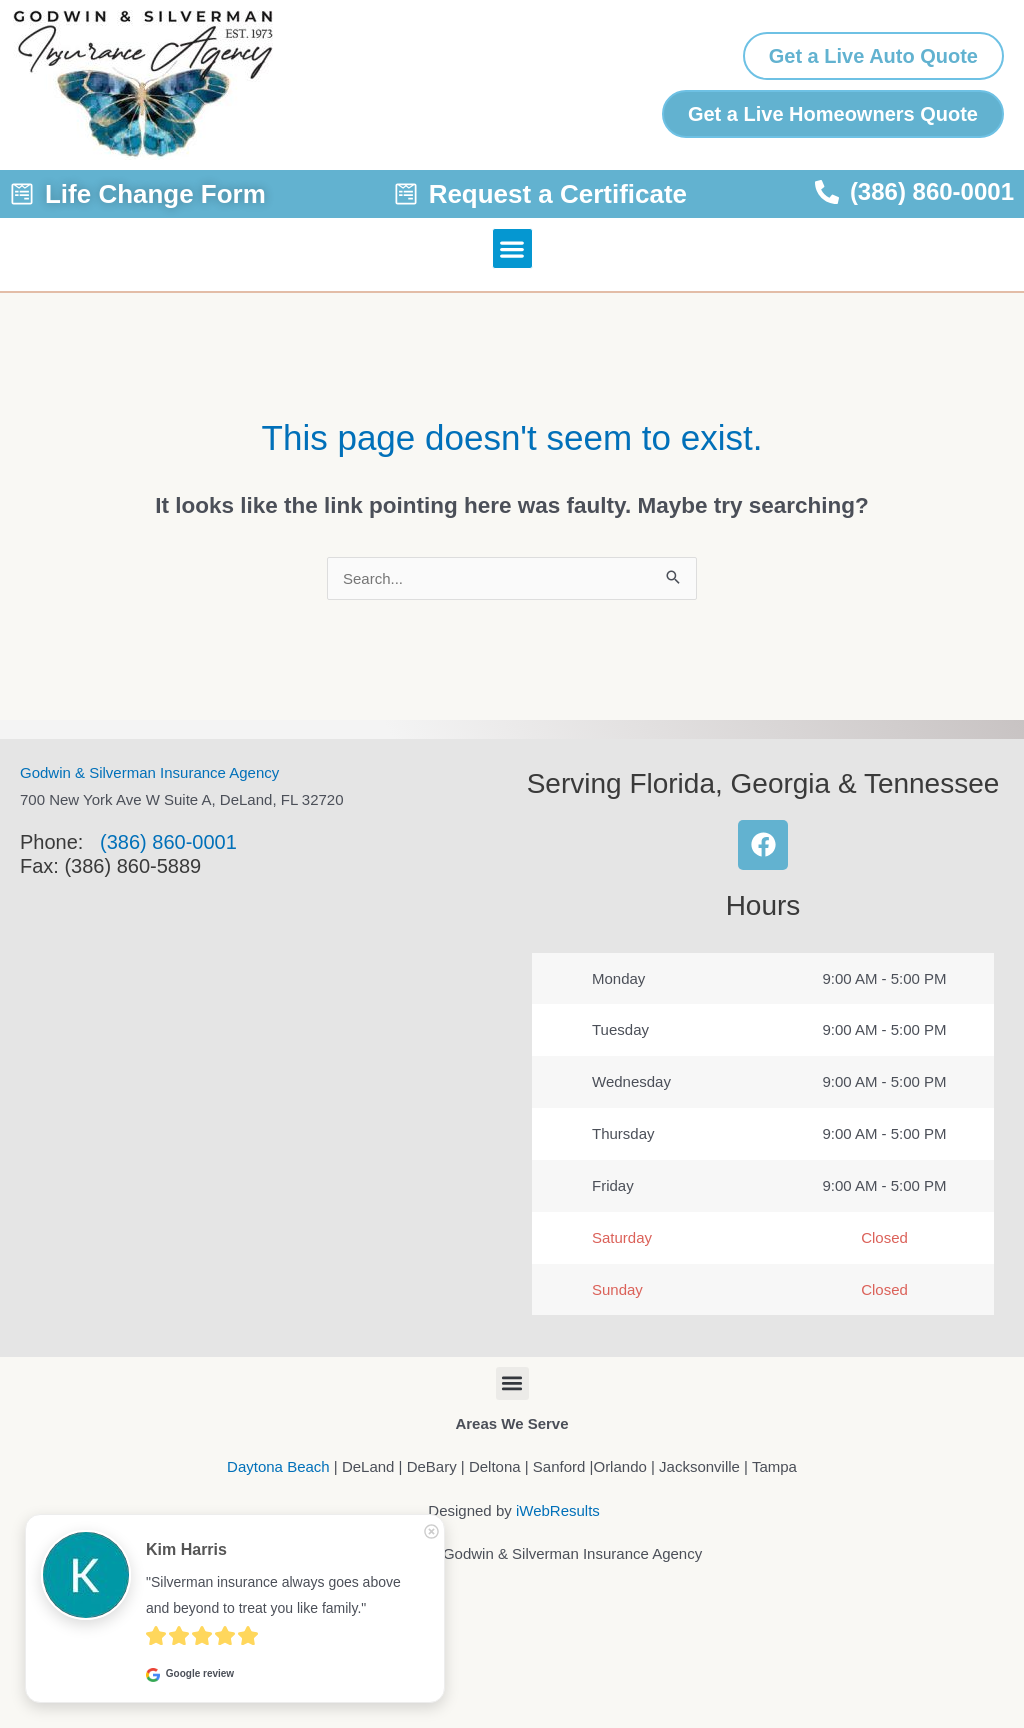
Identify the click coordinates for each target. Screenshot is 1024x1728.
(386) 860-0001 (168, 842)
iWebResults (558, 1510)
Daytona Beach (278, 1466)
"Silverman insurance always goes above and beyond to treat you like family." (275, 1595)
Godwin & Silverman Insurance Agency (149, 772)
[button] (512, 248)
